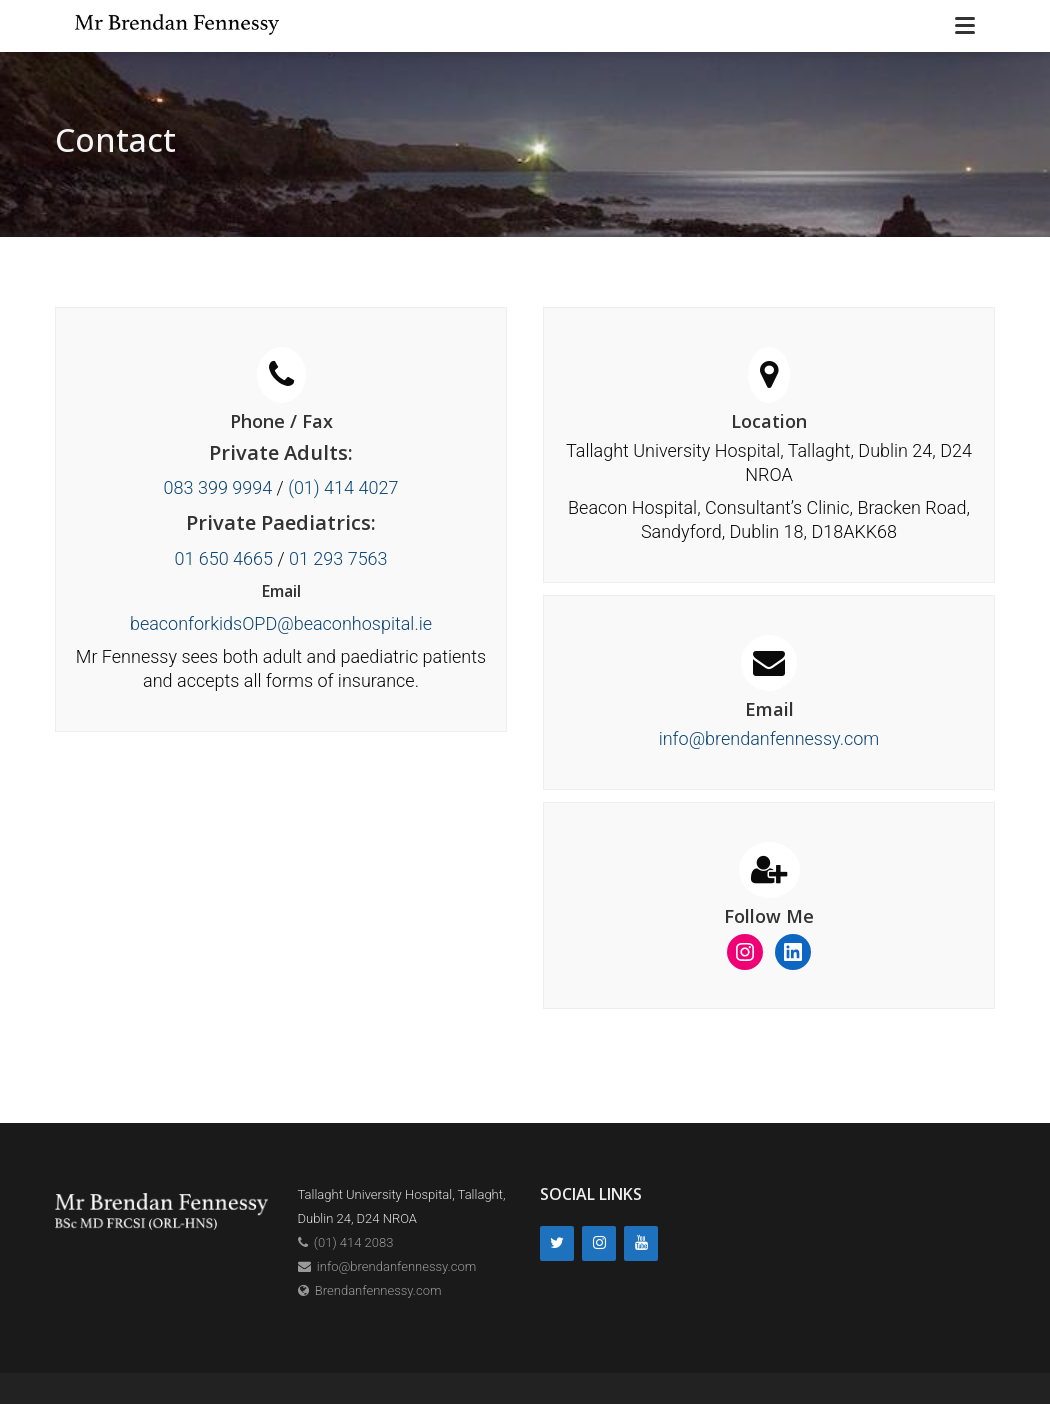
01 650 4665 (223, 558)
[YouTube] (641, 1243)
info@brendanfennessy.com (769, 738)
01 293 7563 (338, 558)
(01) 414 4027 (343, 487)
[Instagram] (599, 1243)
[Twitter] (557, 1243)
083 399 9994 (218, 487)
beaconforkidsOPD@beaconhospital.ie (281, 623)
